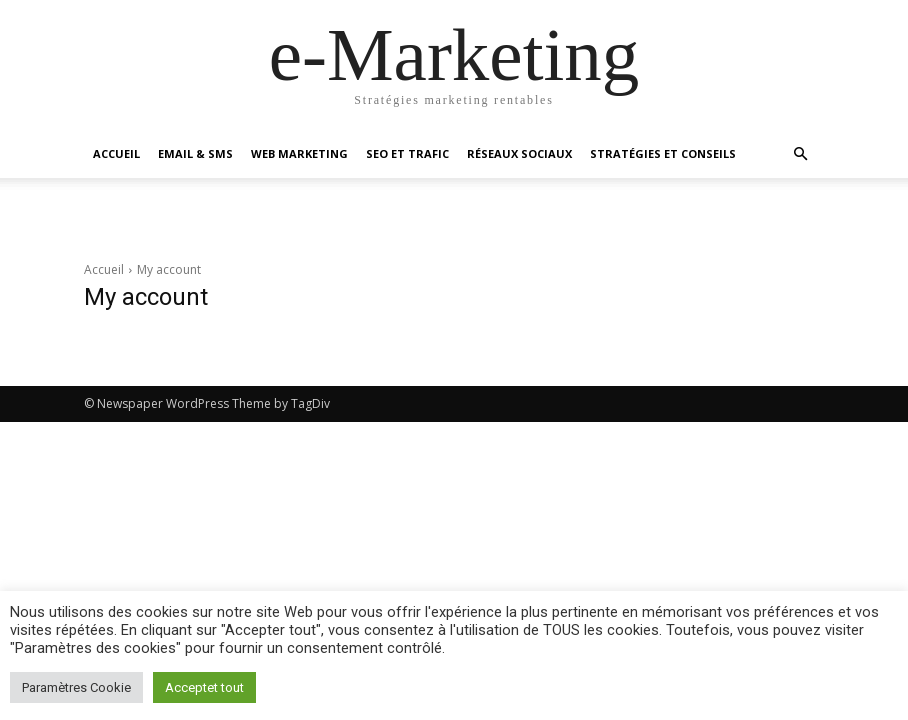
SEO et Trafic (407, 153)
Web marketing (299, 153)
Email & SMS (195, 153)
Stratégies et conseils (663, 153)
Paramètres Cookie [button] (76, 687)
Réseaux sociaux (519, 153)
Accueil (116, 153)
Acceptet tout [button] (204, 687)
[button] (800, 154)
